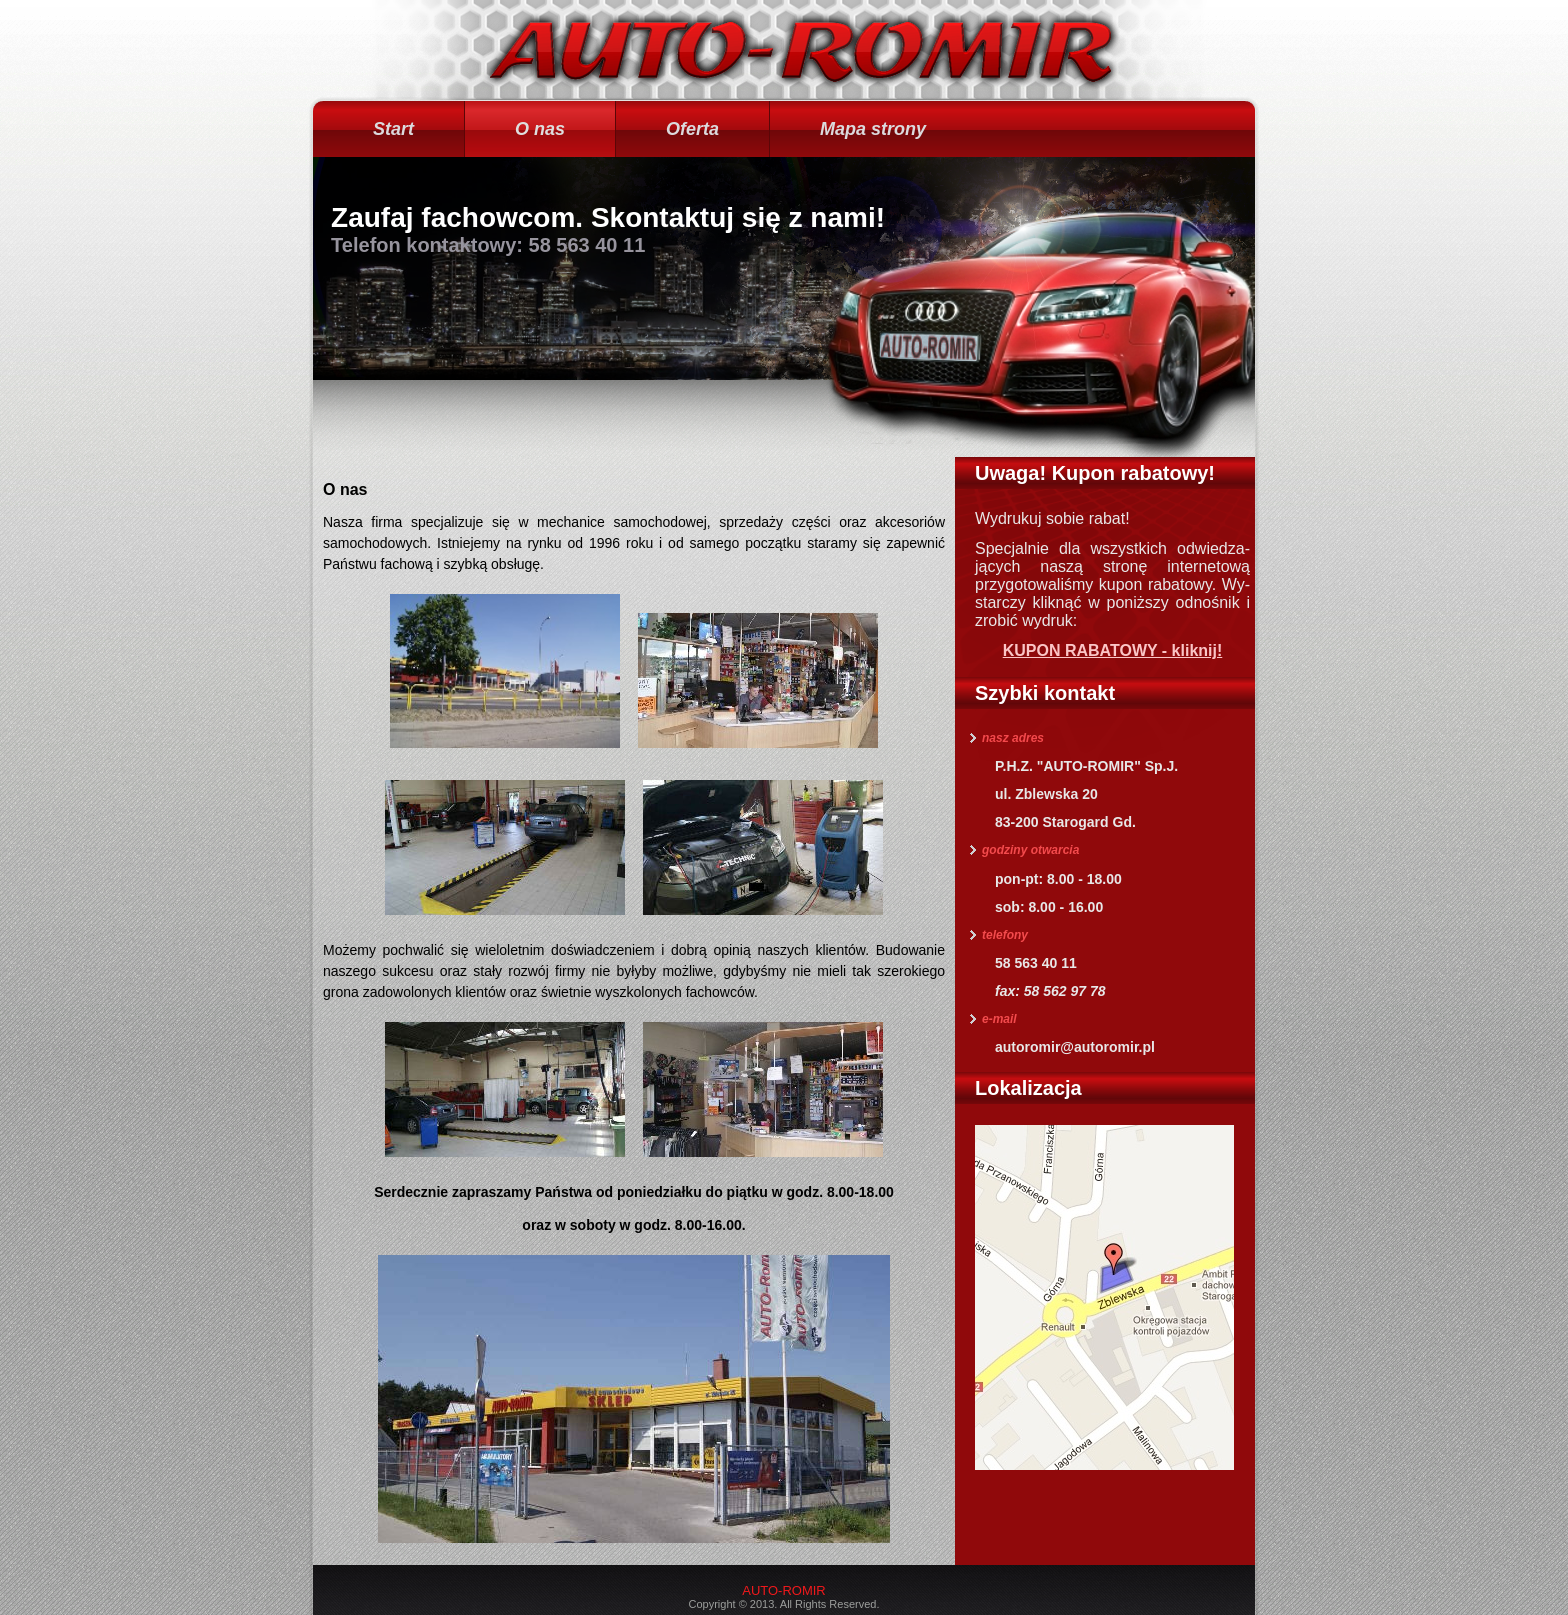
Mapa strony (873, 129)
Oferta (692, 129)
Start (393, 129)
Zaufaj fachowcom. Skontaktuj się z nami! (608, 217)
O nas (540, 129)
